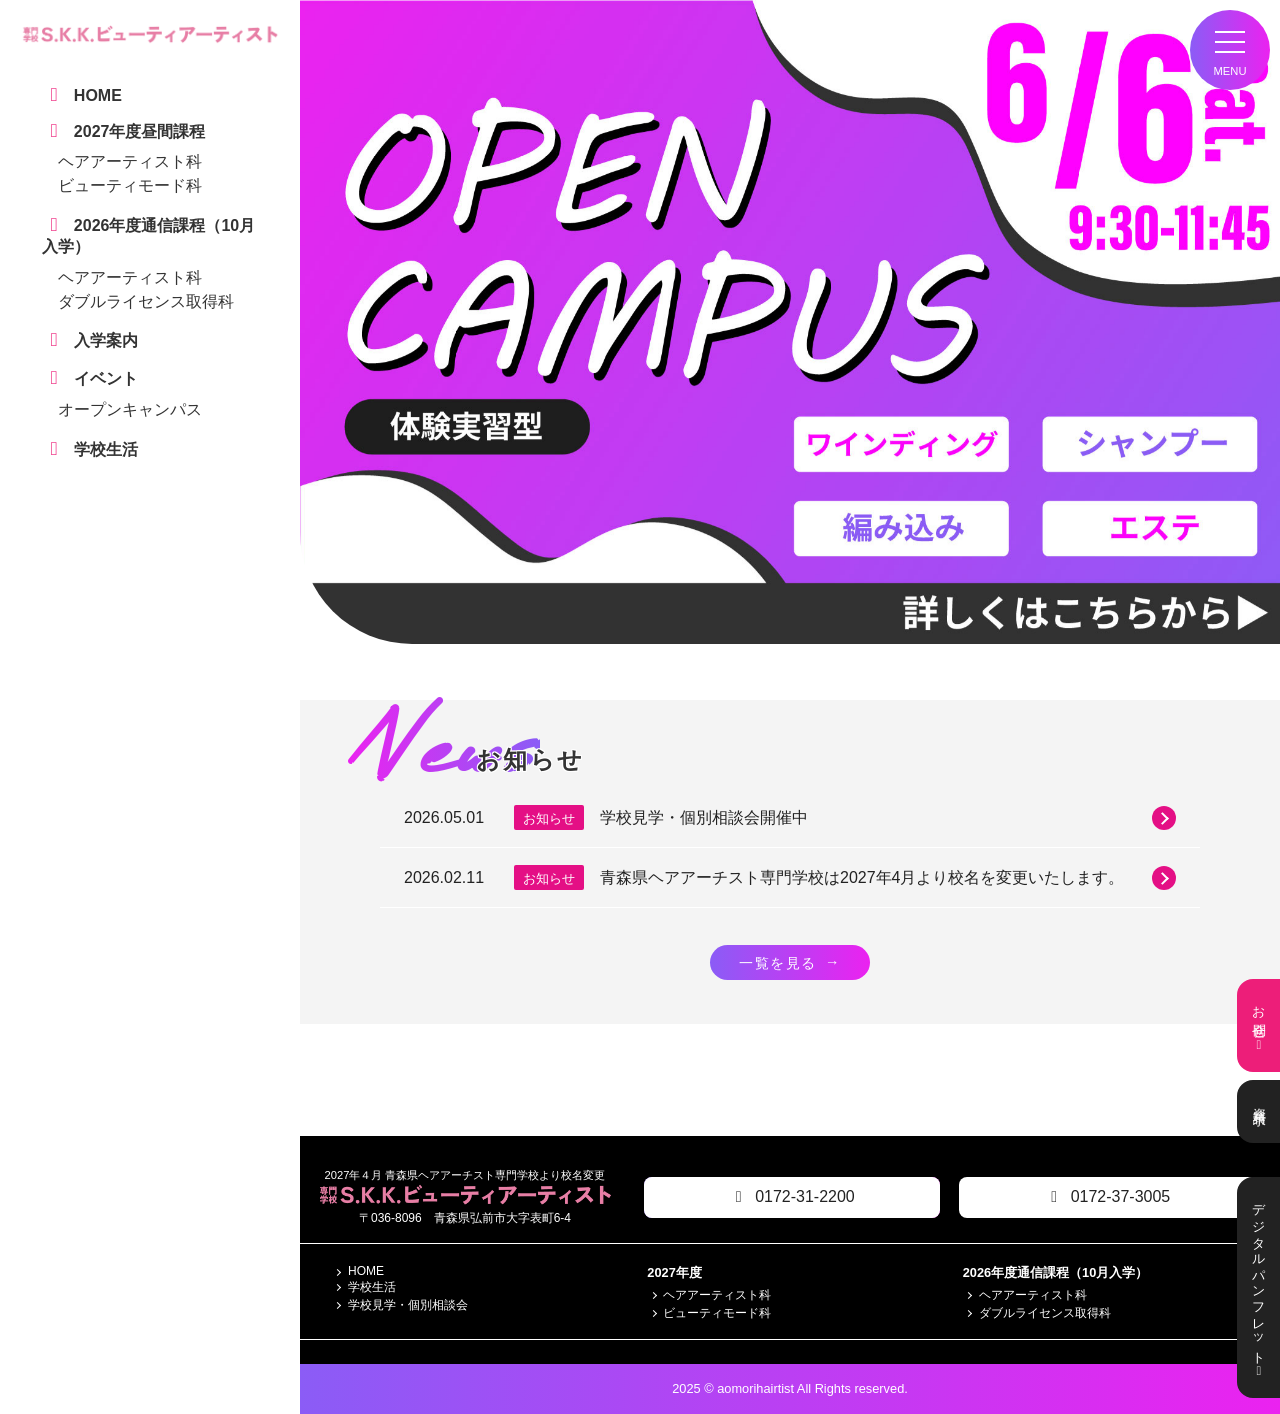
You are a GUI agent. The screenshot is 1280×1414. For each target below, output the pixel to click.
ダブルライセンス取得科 (146, 301)
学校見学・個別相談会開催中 (888, 818)
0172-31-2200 (792, 1197)
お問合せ (1258, 1025)
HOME (366, 1272)
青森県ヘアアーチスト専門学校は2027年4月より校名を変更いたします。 (888, 878)
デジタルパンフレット (1258, 1287)
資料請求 (1258, 1111)
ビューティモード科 (130, 185)
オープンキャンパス (130, 409)
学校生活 (372, 1288)
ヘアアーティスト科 (130, 161)
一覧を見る (790, 962)
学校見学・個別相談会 (408, 1306)
